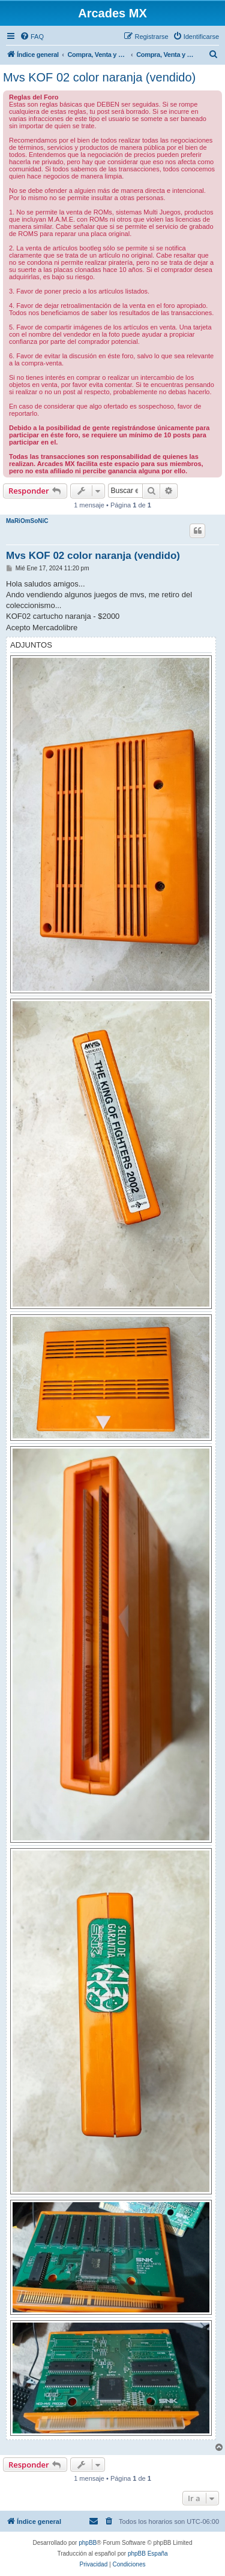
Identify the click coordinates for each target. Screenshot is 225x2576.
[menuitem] (32, 36)
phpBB (88, 2542)
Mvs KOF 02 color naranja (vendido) (99, 77)
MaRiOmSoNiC (27, 521)
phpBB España (148, 2553)
